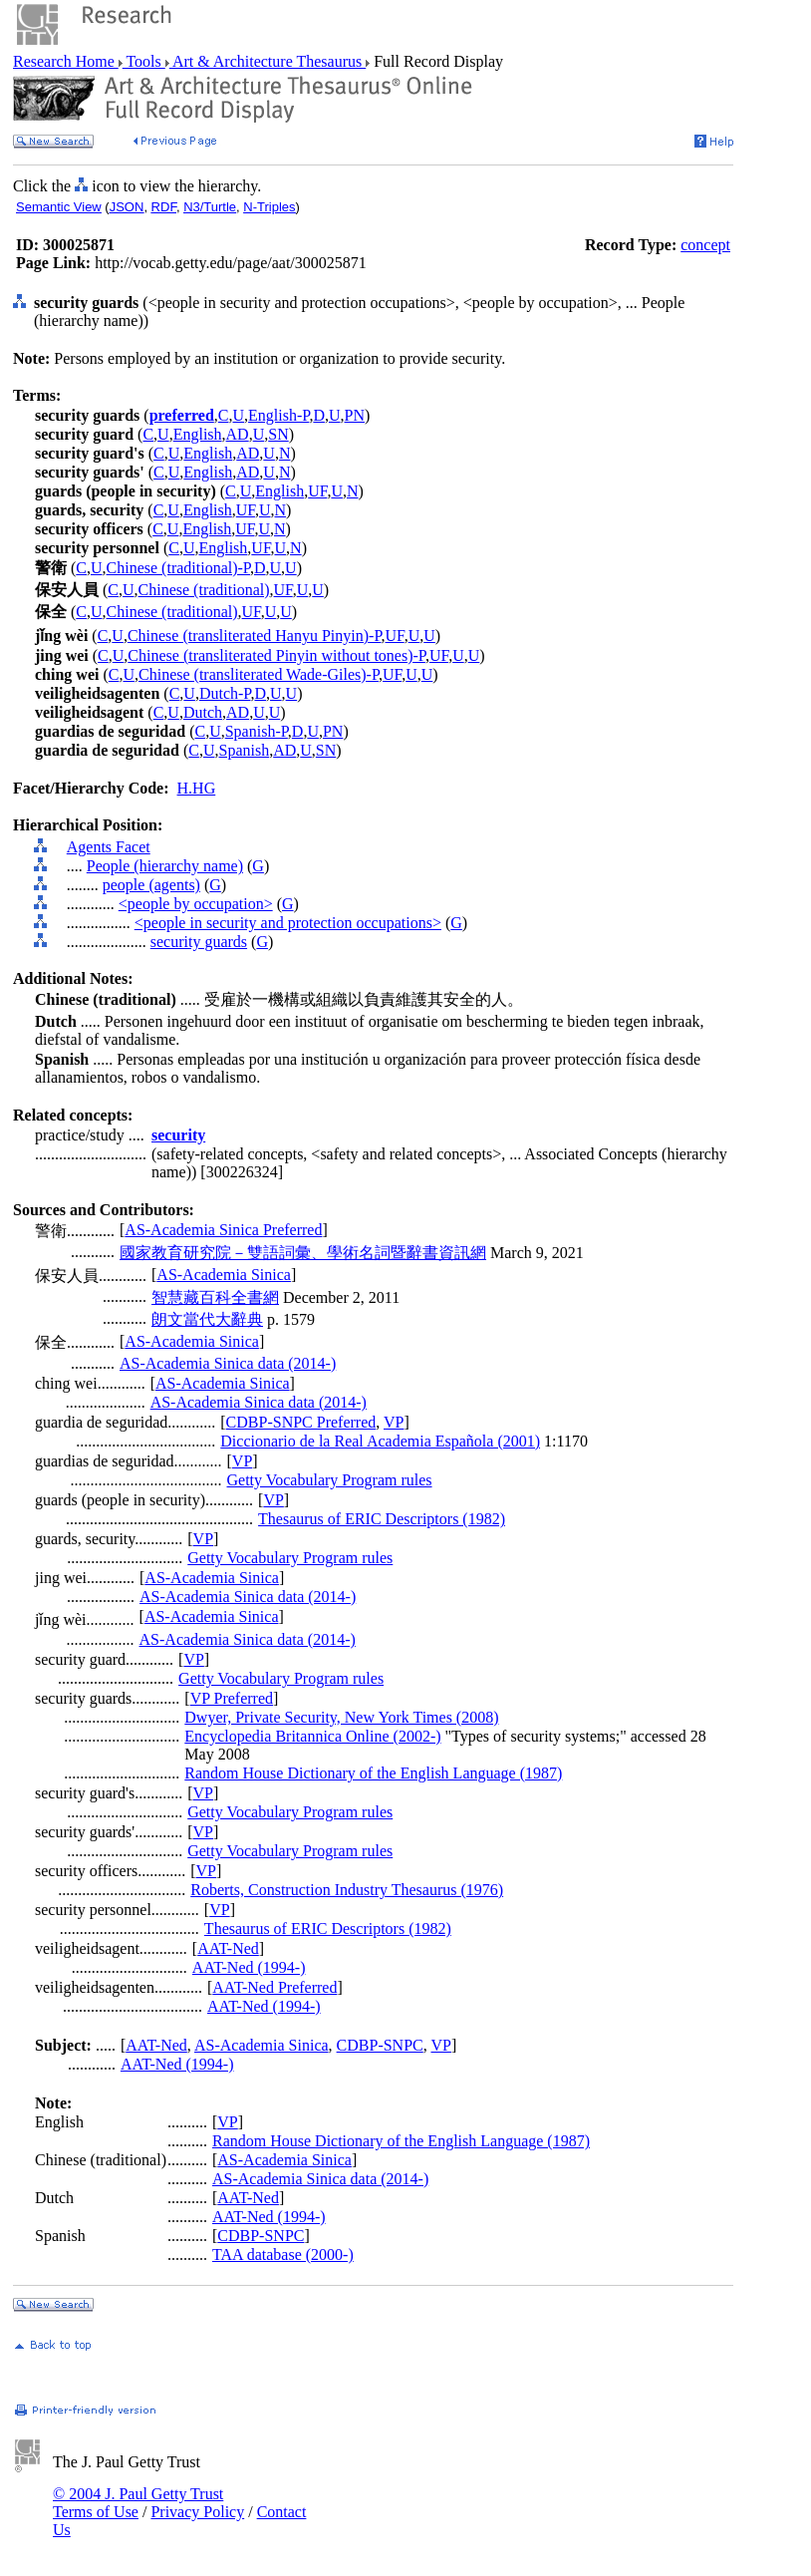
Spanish (243, 750)
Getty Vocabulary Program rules (329, 1479)
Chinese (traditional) (204, 589)
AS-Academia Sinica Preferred (223, 1229)
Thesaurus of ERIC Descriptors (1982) (381, 1518)
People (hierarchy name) (165, 865)
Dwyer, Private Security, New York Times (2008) (341, 1717)
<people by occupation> (196, 903)
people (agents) (151, 884)
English (197, 434)
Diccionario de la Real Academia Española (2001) (380, 1441)
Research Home (66, 61)
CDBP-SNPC (380, 2045)
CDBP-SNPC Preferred (301, 1422)
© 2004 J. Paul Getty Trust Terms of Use (138, 2502)
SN (278, 434)
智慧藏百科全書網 (215, 1297)
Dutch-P (225, 693)
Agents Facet (108, 846)
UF (317, 491)
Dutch (202, 712)
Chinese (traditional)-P (178, 567)
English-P (278, 415)
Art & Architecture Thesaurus (267, 61)
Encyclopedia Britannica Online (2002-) (312, 1736)
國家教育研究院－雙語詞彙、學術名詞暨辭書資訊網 (303, 1252)
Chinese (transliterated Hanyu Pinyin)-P (255, 635)
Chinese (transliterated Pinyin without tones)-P (276, 655)
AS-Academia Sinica (223, 1274)
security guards (198, 941)
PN (355, 415)
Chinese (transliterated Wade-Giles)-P (258, 674)
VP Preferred (231, 1698)
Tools (144, 61)
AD (237, 434)
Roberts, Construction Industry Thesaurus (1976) (346, 1889)
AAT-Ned (228, 1948)
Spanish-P (256, 731)
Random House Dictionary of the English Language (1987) (373, 1773)
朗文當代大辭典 (207, 1319)
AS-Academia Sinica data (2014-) (228, 1363)
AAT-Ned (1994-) (249, 1967)
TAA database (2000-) (283, 2254)
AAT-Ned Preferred (274, 1987)
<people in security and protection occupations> (288, 922)
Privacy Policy (197, 2511)
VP (394, 1422)
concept (705, 244)
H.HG (196, 788)
